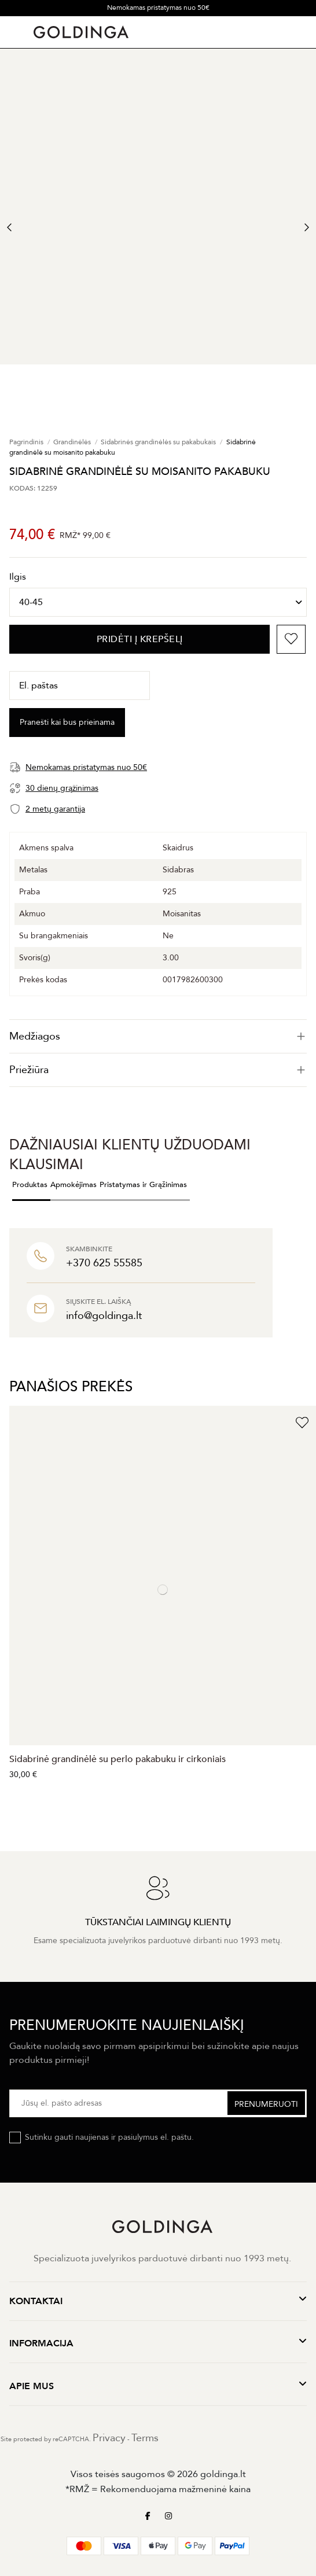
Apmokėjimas (73, 1185)
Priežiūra (158, 1070)
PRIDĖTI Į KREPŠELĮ (140, 639)
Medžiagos (158, 1036)
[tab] (158, 1036)
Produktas (29, 1185)
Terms (145, 2438)
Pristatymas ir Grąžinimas (143, 1185)
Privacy (109, 2438)
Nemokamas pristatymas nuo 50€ (158, 7)
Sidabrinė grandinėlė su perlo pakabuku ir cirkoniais (117, 1759)
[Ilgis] (158, 602)
